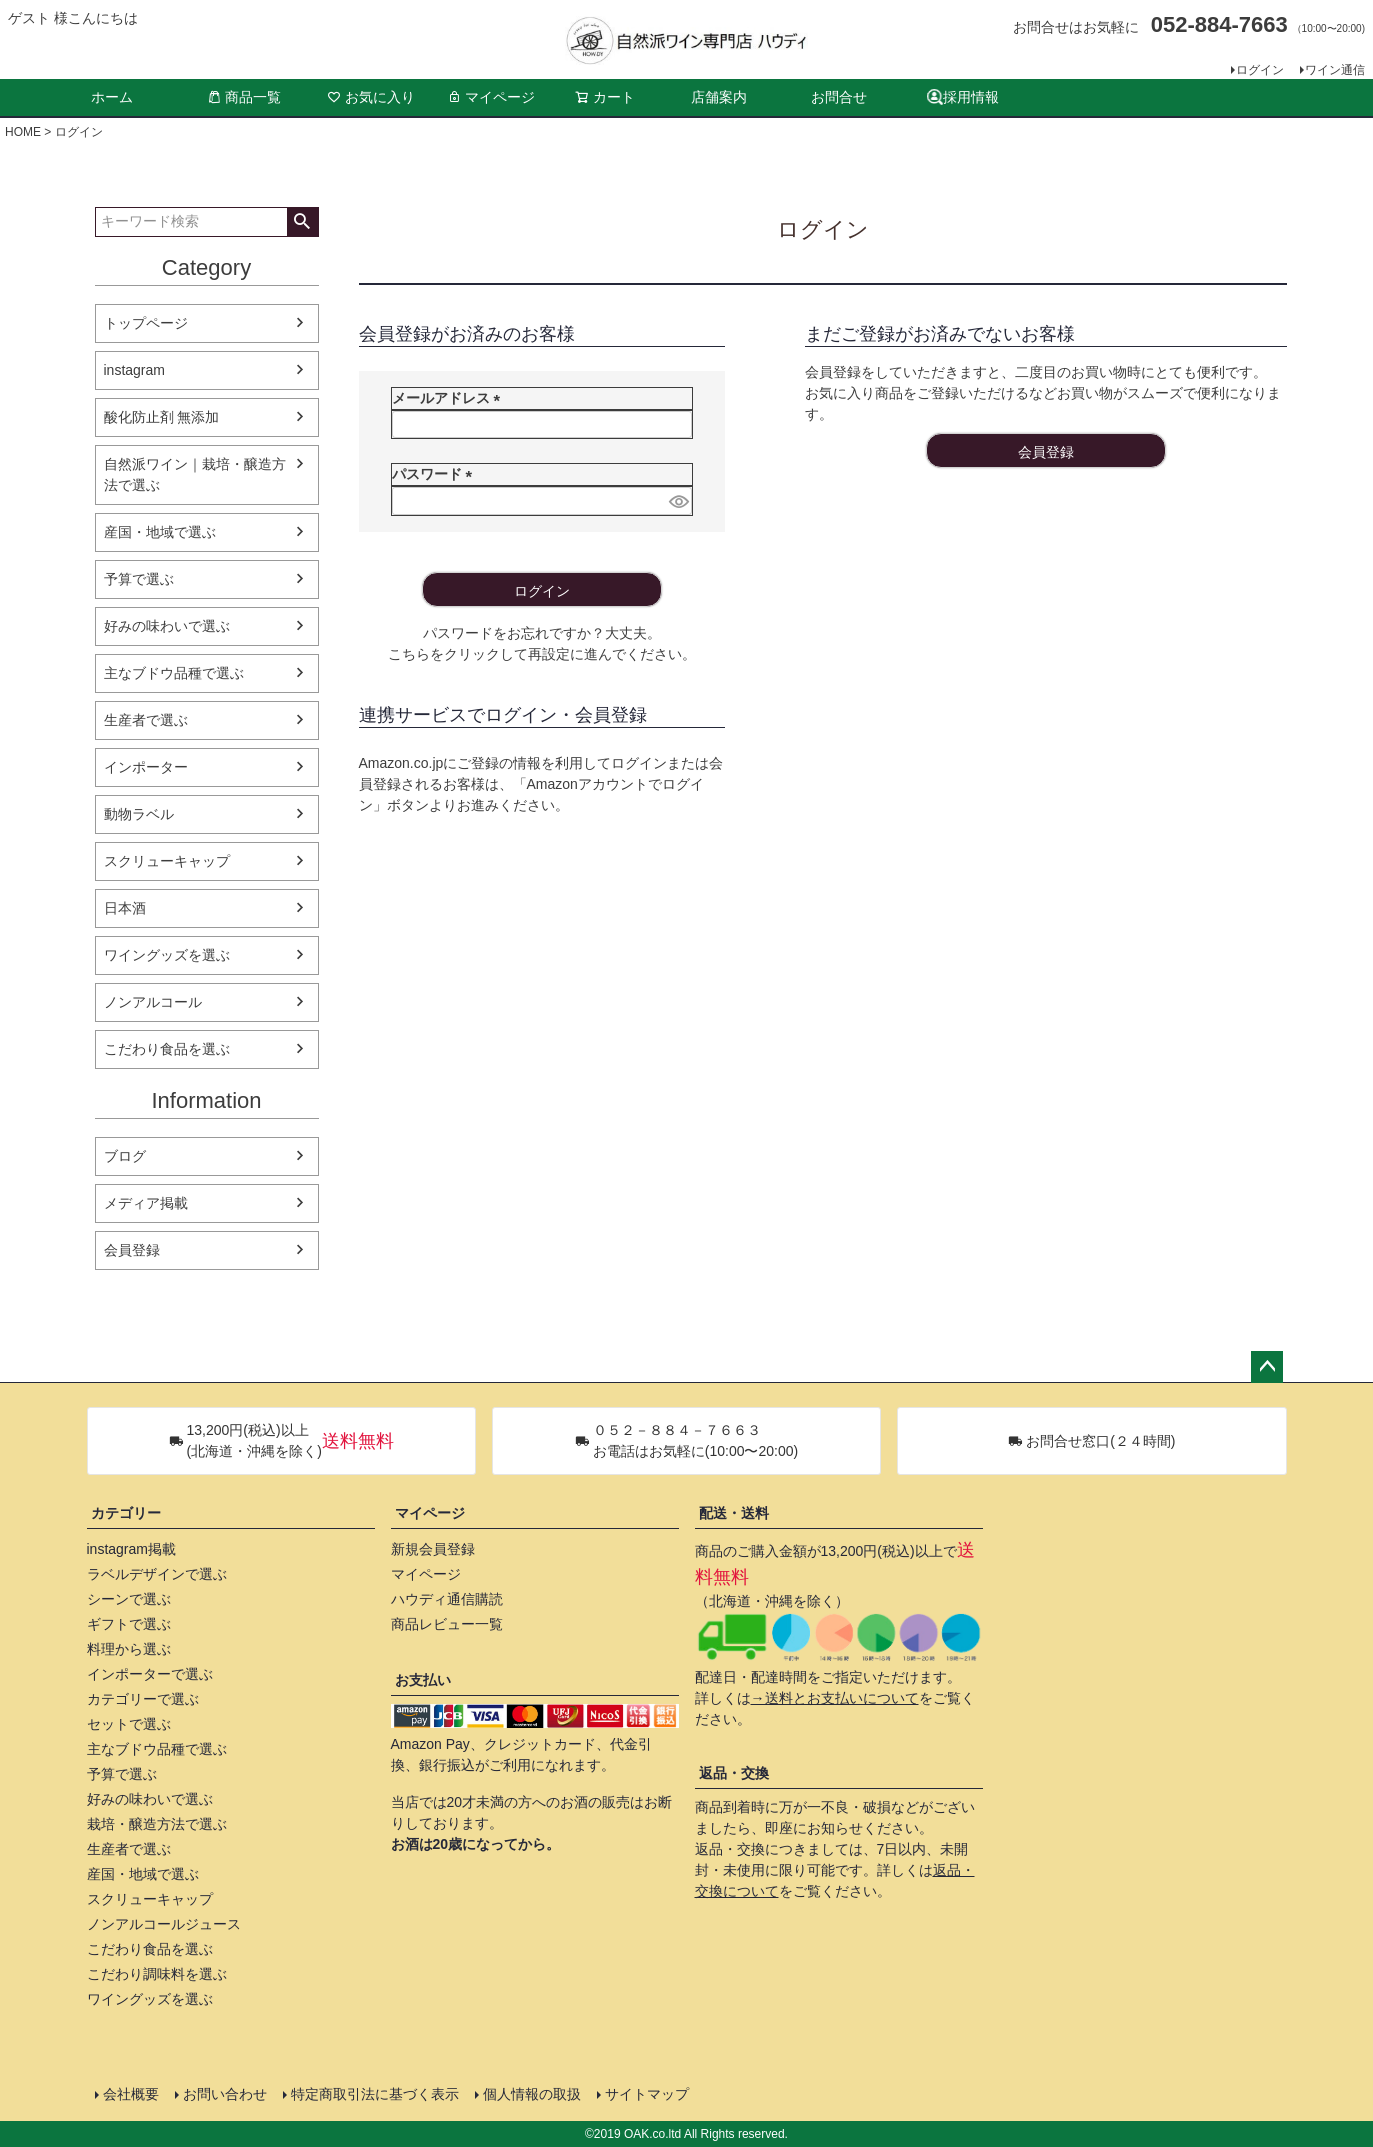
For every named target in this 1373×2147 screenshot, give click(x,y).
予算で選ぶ (139, 579)
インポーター (146, 767)
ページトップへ (1267, 1367)
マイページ (491, 97)
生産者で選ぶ (146, 720)
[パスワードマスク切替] (677, 501)
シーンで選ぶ (129, 1599)
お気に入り (371, 97)
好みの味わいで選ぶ (167, 626)
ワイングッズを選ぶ (167, 955)
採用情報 (963, 97)
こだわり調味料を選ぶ (157, 1974)
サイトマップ (647, 2094)
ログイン (1260, 70)
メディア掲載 (146, 1203)
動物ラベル (139, 814)
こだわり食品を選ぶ (167, 1049)
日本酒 (125, 908)
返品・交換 (734, 1773)
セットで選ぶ (129, 1724)
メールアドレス (450, 398)
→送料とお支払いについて (835, 1698)
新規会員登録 (433, 1549)
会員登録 (132, 1250)
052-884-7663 (1219, 24)
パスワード (436, 474)
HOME (23, 132)
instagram (134, 370)
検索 (302, 222)
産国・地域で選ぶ (160, 532)
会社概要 (131, 2094)
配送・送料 (734, 1513)
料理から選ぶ (129, 1649)
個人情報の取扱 (532, 2094)
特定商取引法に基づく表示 (375, 2094)
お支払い (423, 1680)
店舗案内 (719, 97)
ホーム (112, 97)
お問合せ (839, 97)
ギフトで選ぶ (129, 1624)
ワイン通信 (1335, 70)
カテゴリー (126, 1513)
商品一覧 (244, 97)
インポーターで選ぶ (150, 1674)
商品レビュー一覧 (447, 1624)
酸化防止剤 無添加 (162, 417)
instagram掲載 (131, 1549)
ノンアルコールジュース (164, 1924)
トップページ (146, 323)
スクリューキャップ (167, 861)
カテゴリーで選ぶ (143, 1699)
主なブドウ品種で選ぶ (174, 673)
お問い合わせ (225, 2094)
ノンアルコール (153, 1002)
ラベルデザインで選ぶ (157, 1574)
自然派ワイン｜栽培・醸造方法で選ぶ (195, 474)
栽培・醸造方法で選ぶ (157, 1824)
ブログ (125, 1156)
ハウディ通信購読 (447, 1599)
